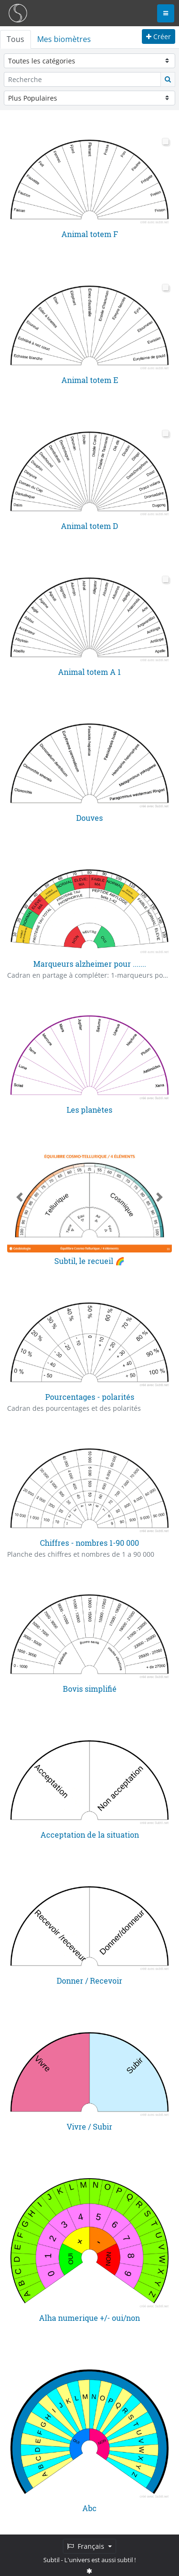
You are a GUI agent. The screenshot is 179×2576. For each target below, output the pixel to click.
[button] (19, 1196)
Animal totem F (89, 234)
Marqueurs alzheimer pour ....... (89, 963)
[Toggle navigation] (165, 13)
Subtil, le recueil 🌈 (89, 1260)
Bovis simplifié (90, 1688)
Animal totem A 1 (89, 671)
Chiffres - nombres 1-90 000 (89, 1542)
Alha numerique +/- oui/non (89, 2316)
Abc (89, 2507)
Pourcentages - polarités (89, 1396)
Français (86, 2546)
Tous (15, 39)
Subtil (51, 2559)
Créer (158, 36)
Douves (89, 817)
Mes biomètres (64, 39)
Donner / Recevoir (89, 1980)
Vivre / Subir (89, 2125)
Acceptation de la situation (89, 1834)
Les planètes (89, 1109)
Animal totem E (89, 379)
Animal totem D (89, 525)
